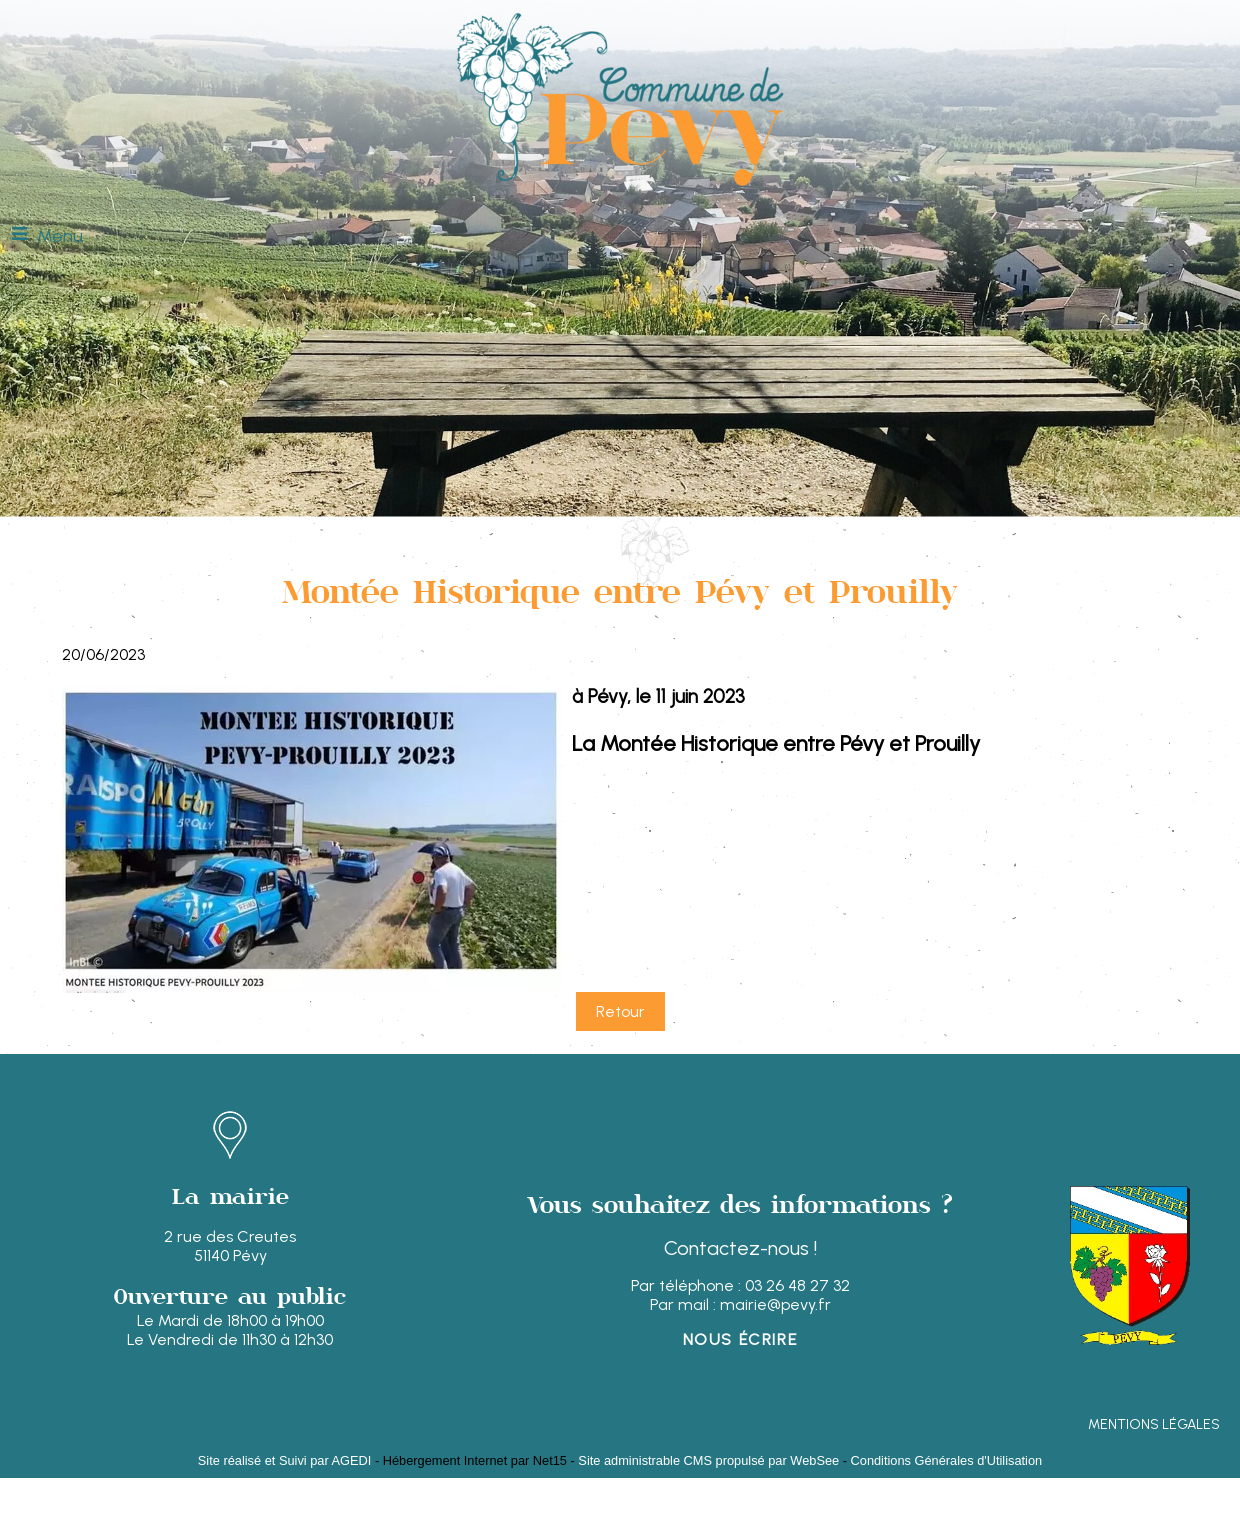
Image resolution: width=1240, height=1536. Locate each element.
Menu (60, 236)
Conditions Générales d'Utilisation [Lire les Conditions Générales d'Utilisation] (947, 1460)
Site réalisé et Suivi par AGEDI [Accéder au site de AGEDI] (285, 1460)
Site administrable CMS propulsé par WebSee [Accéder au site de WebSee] (708, 1460)
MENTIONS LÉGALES (1154, 1424)
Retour (620, 1011)
